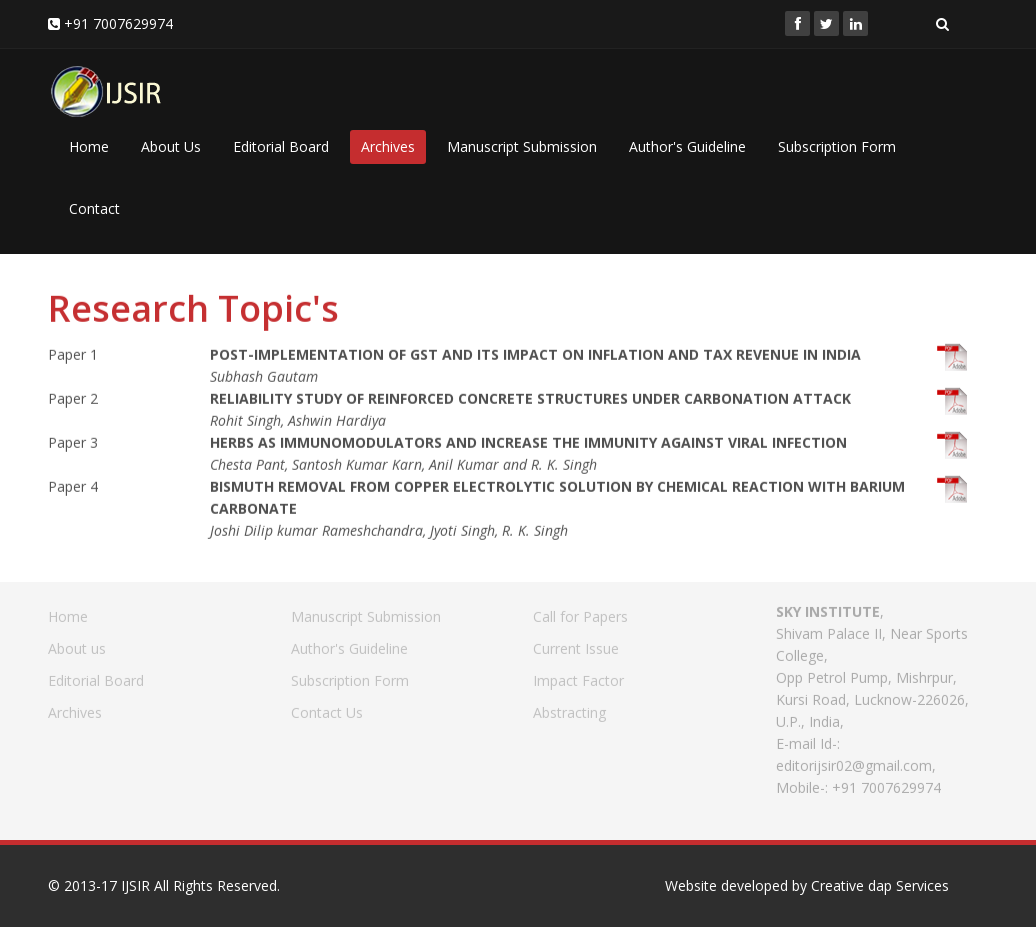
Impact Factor (578, 675)
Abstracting (569, 707)
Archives (388, 146)
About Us (171, 146)
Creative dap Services (880, 885)
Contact (94, 208)
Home (89, 146)
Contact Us (327, 707)
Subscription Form (837, 146)
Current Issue (576, 643)
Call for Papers (580, 611)
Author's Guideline (687, 146)
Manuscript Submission (522, 146)
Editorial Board (281, 146)
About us (77, 643)
